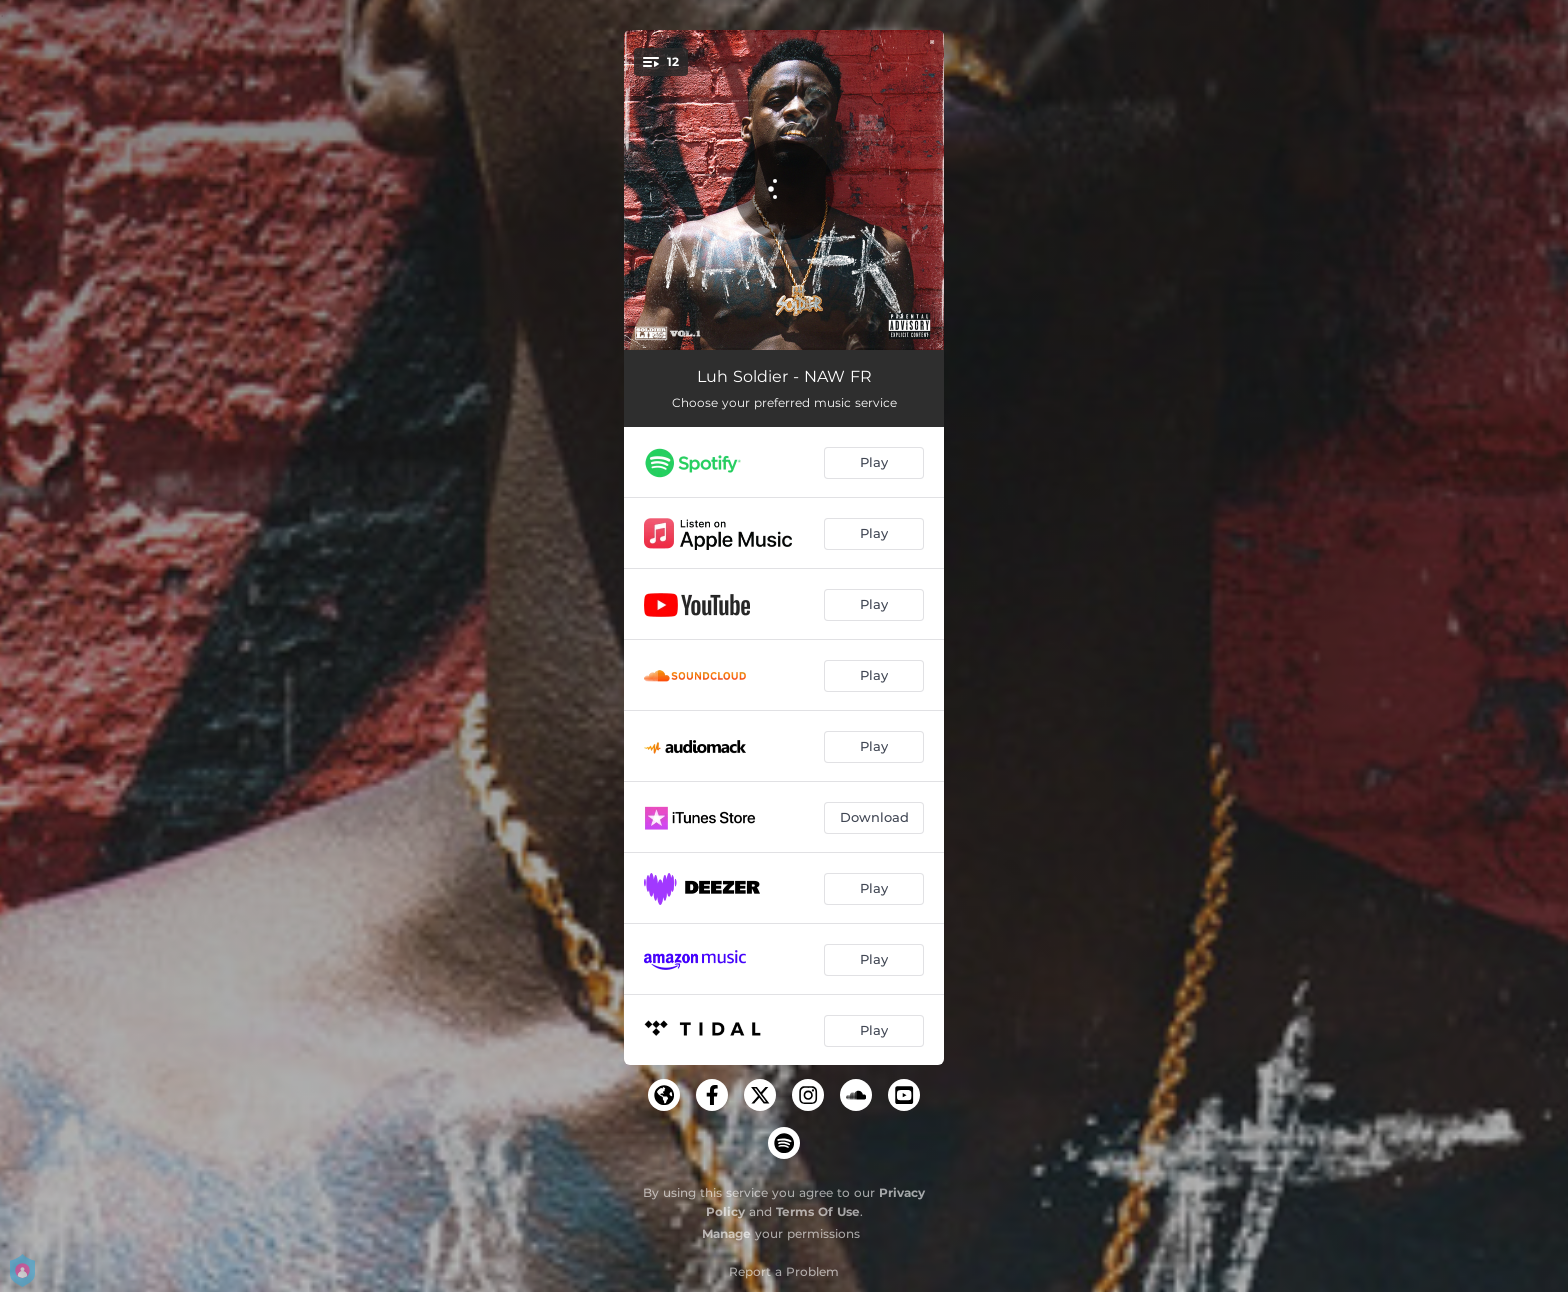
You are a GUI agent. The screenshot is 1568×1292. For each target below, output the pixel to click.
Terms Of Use (818, 1211)
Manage (726, 1233)
